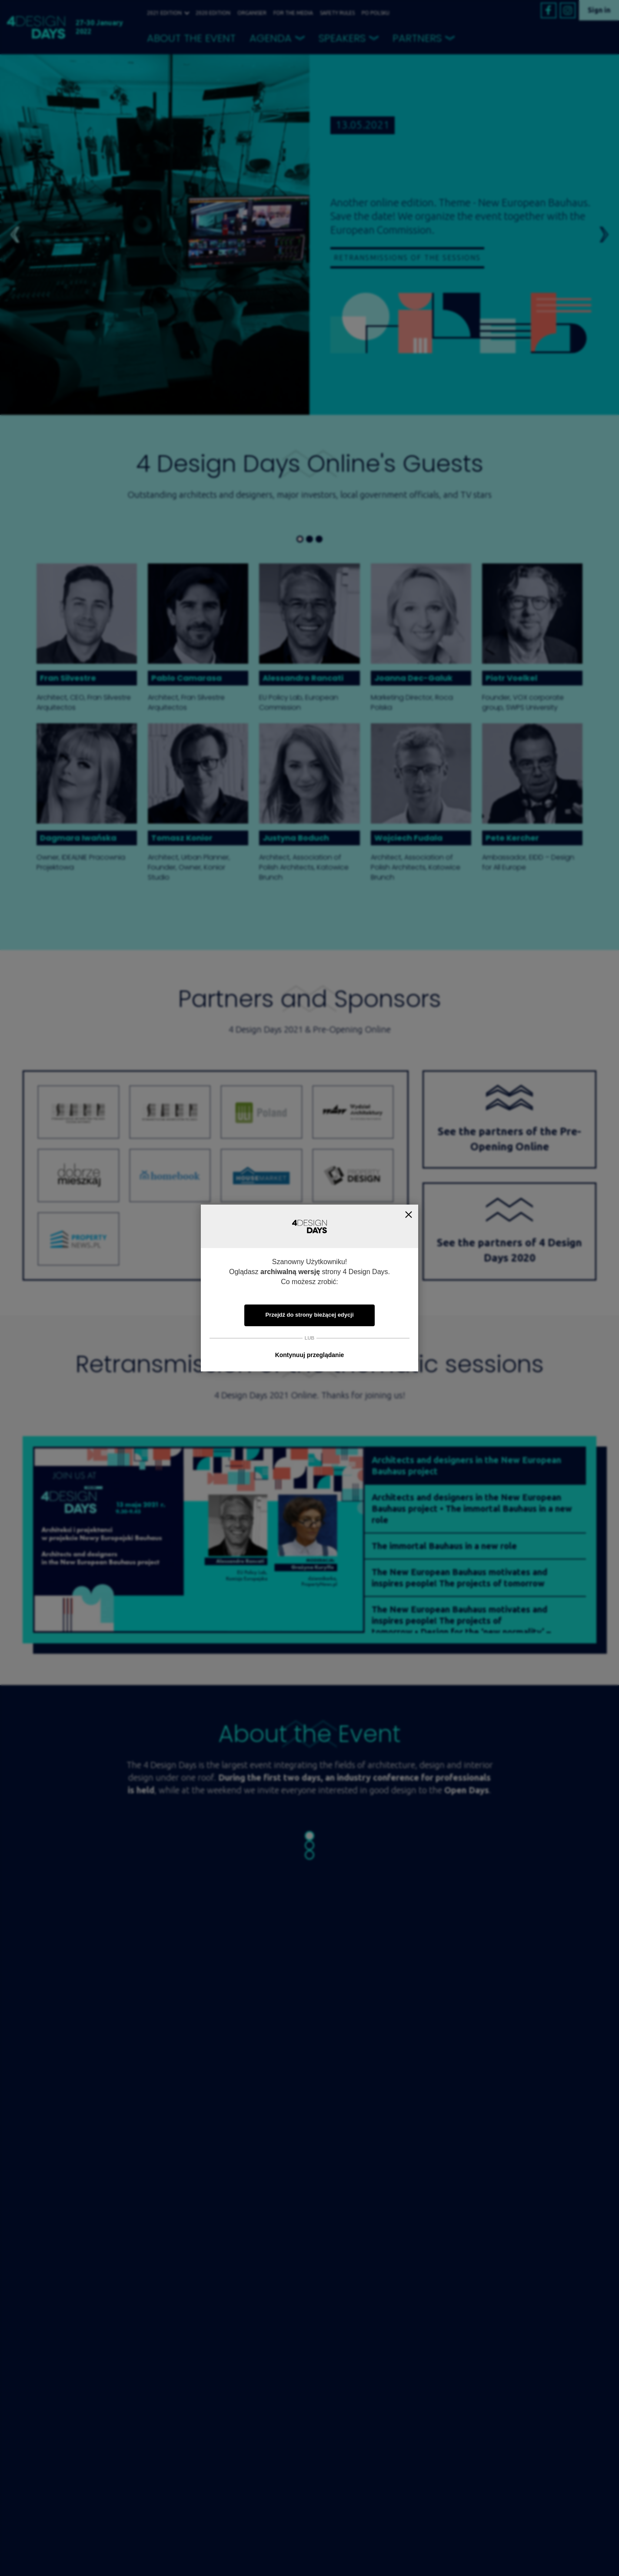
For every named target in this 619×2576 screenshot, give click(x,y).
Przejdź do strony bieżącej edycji (309, 1314)
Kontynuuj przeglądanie (309, 1354)
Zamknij (408, 1214)
